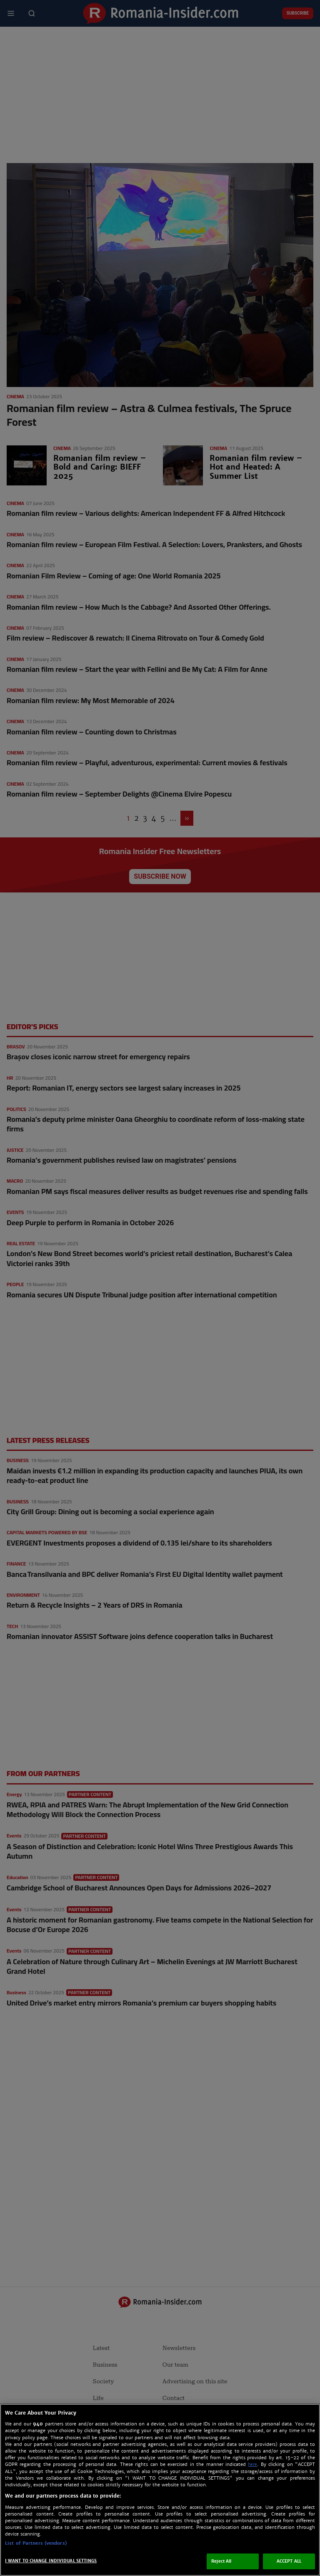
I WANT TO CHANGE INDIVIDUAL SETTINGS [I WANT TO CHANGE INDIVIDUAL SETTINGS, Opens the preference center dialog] (51, 2560)
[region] (160, 2490)
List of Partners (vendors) (36, 2543)
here (252, 2464)
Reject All (221, 2561)
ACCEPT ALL (289, 2561)
